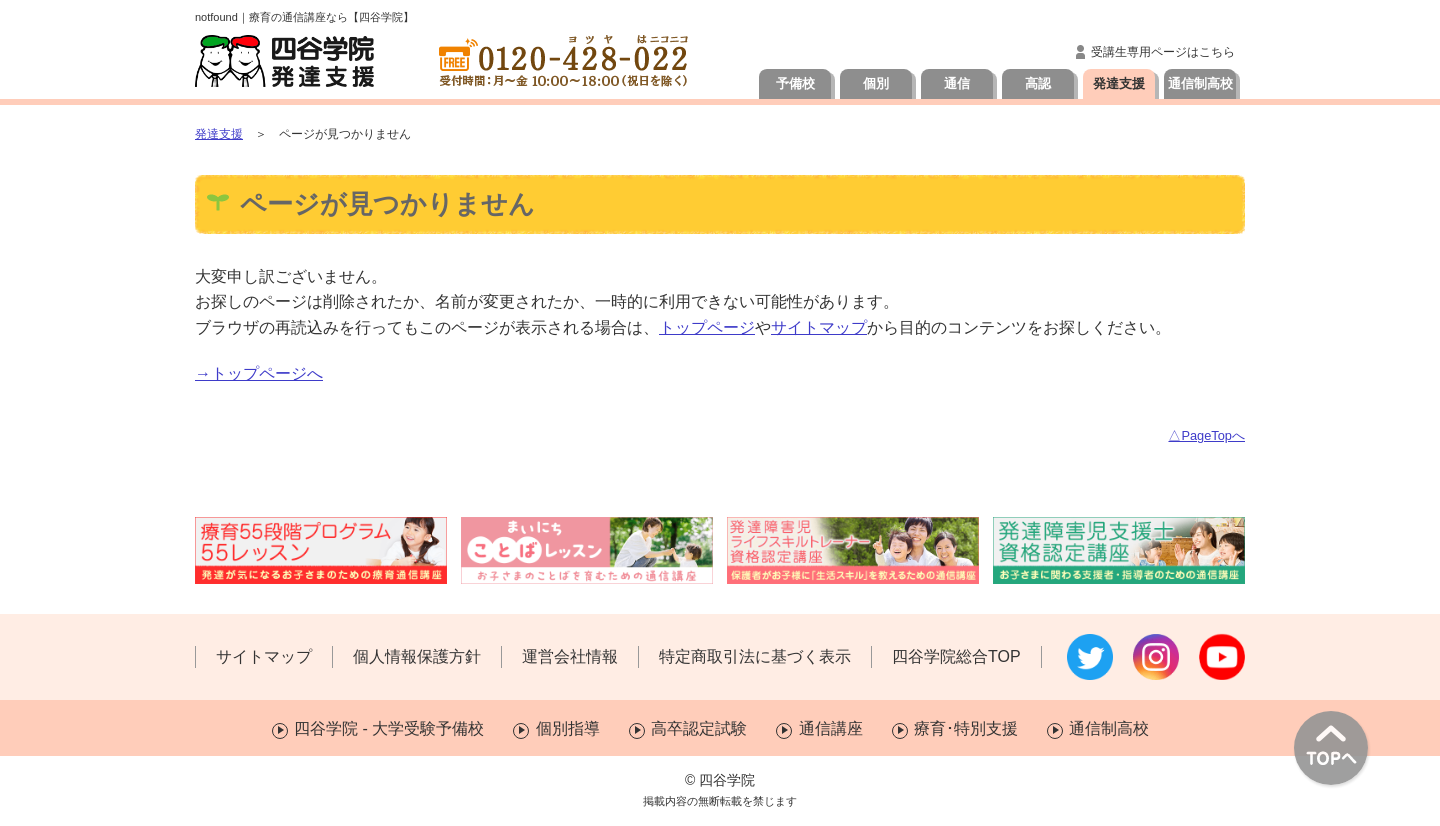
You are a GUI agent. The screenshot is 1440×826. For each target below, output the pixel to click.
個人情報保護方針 (417, 656)
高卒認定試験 (699, 728)
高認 (1038, 83)
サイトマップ (819, 327)
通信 (957, 83)
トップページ (707, 327)
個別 (876, 83)
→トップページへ (259, 373)
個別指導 (568, 728)
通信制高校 (1200, 83)
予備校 (795, 83)
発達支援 (1119, 83)
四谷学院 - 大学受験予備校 (389, 728)
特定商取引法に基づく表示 (755, 656)
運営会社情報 (570, 656)
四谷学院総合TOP (956, 656)
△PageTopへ (1206, 435)
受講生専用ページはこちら (1163, 52)
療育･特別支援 (966, 728)
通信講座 (831, 728)
